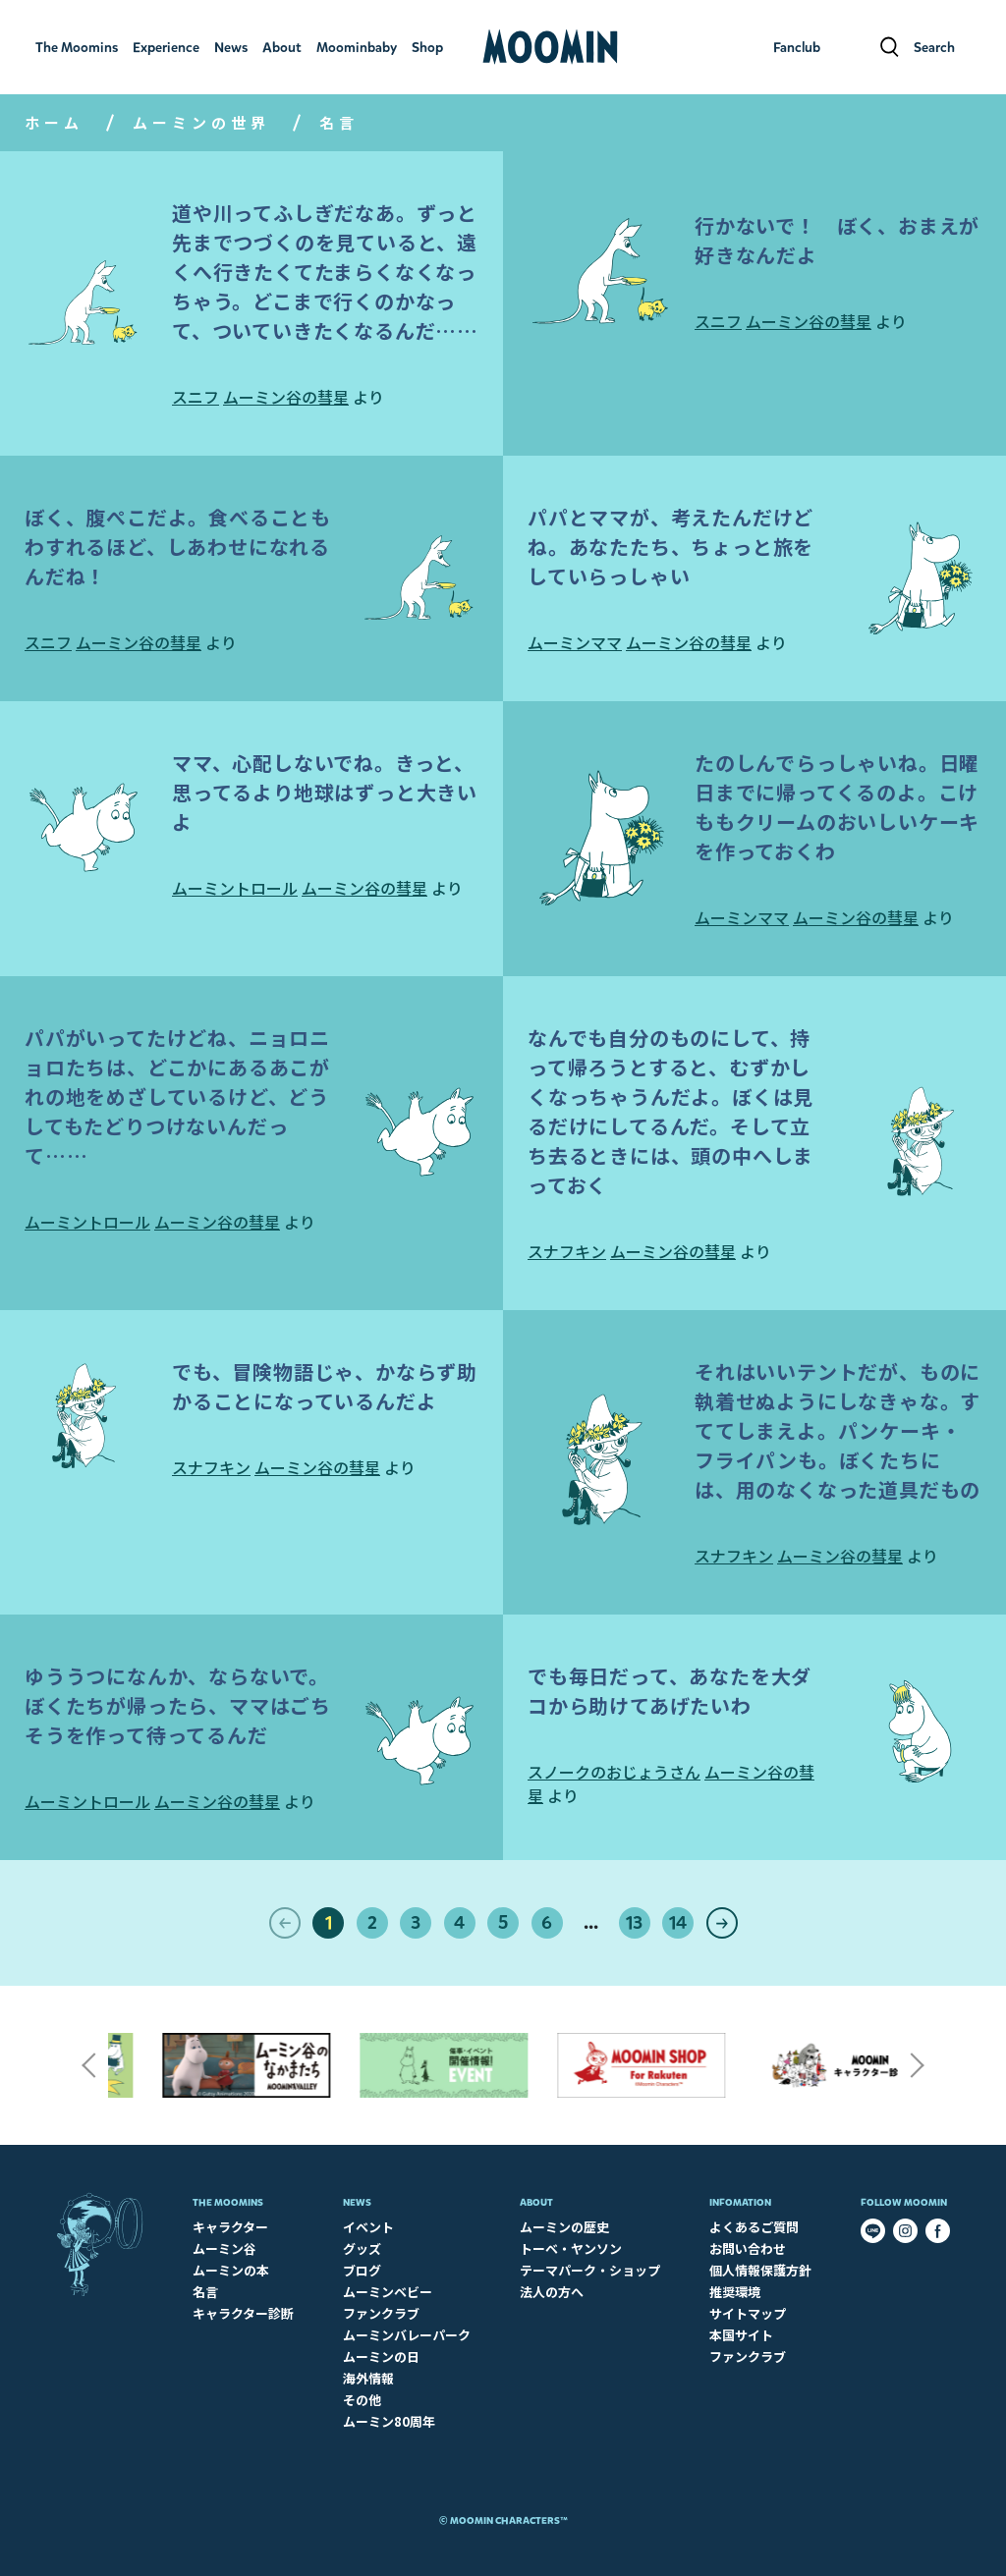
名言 (205, 2291)
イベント (368, 2227)
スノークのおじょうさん (614, 1771)
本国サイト (741, 2335)
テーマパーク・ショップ (590, 2270)
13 (634, 1923)
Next (917, 2065)
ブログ (362, 2270)
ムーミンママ (575, 642)
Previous (88, 2065)
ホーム (54, 122)
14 (678, 1923)
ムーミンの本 (231, 2270)
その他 (362, 2399)
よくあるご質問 (754, 2227)
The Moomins (228, 2202)
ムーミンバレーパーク (407, 2335)
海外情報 (368, 2378)
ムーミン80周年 (389, 2421)
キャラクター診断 (243, 2313)
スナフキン (567, 1251)
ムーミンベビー (387, 2291)
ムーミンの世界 (201, 122)
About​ (536, 2202)
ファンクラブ (381, 2313)
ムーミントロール (235, 888)
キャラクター (230, 2227)
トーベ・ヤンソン (571, 2248)
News (357, 2202)
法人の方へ (552, 2291)
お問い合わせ (747, 2248)
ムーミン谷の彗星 (286, 397)
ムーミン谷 (224, 2248)
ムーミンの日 (381, 2356)
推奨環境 (734, 2291)
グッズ (362, 2248)
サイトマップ (747, 2313)
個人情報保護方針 (760, 2270)
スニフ (195, 397)
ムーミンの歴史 (564, 2227)
